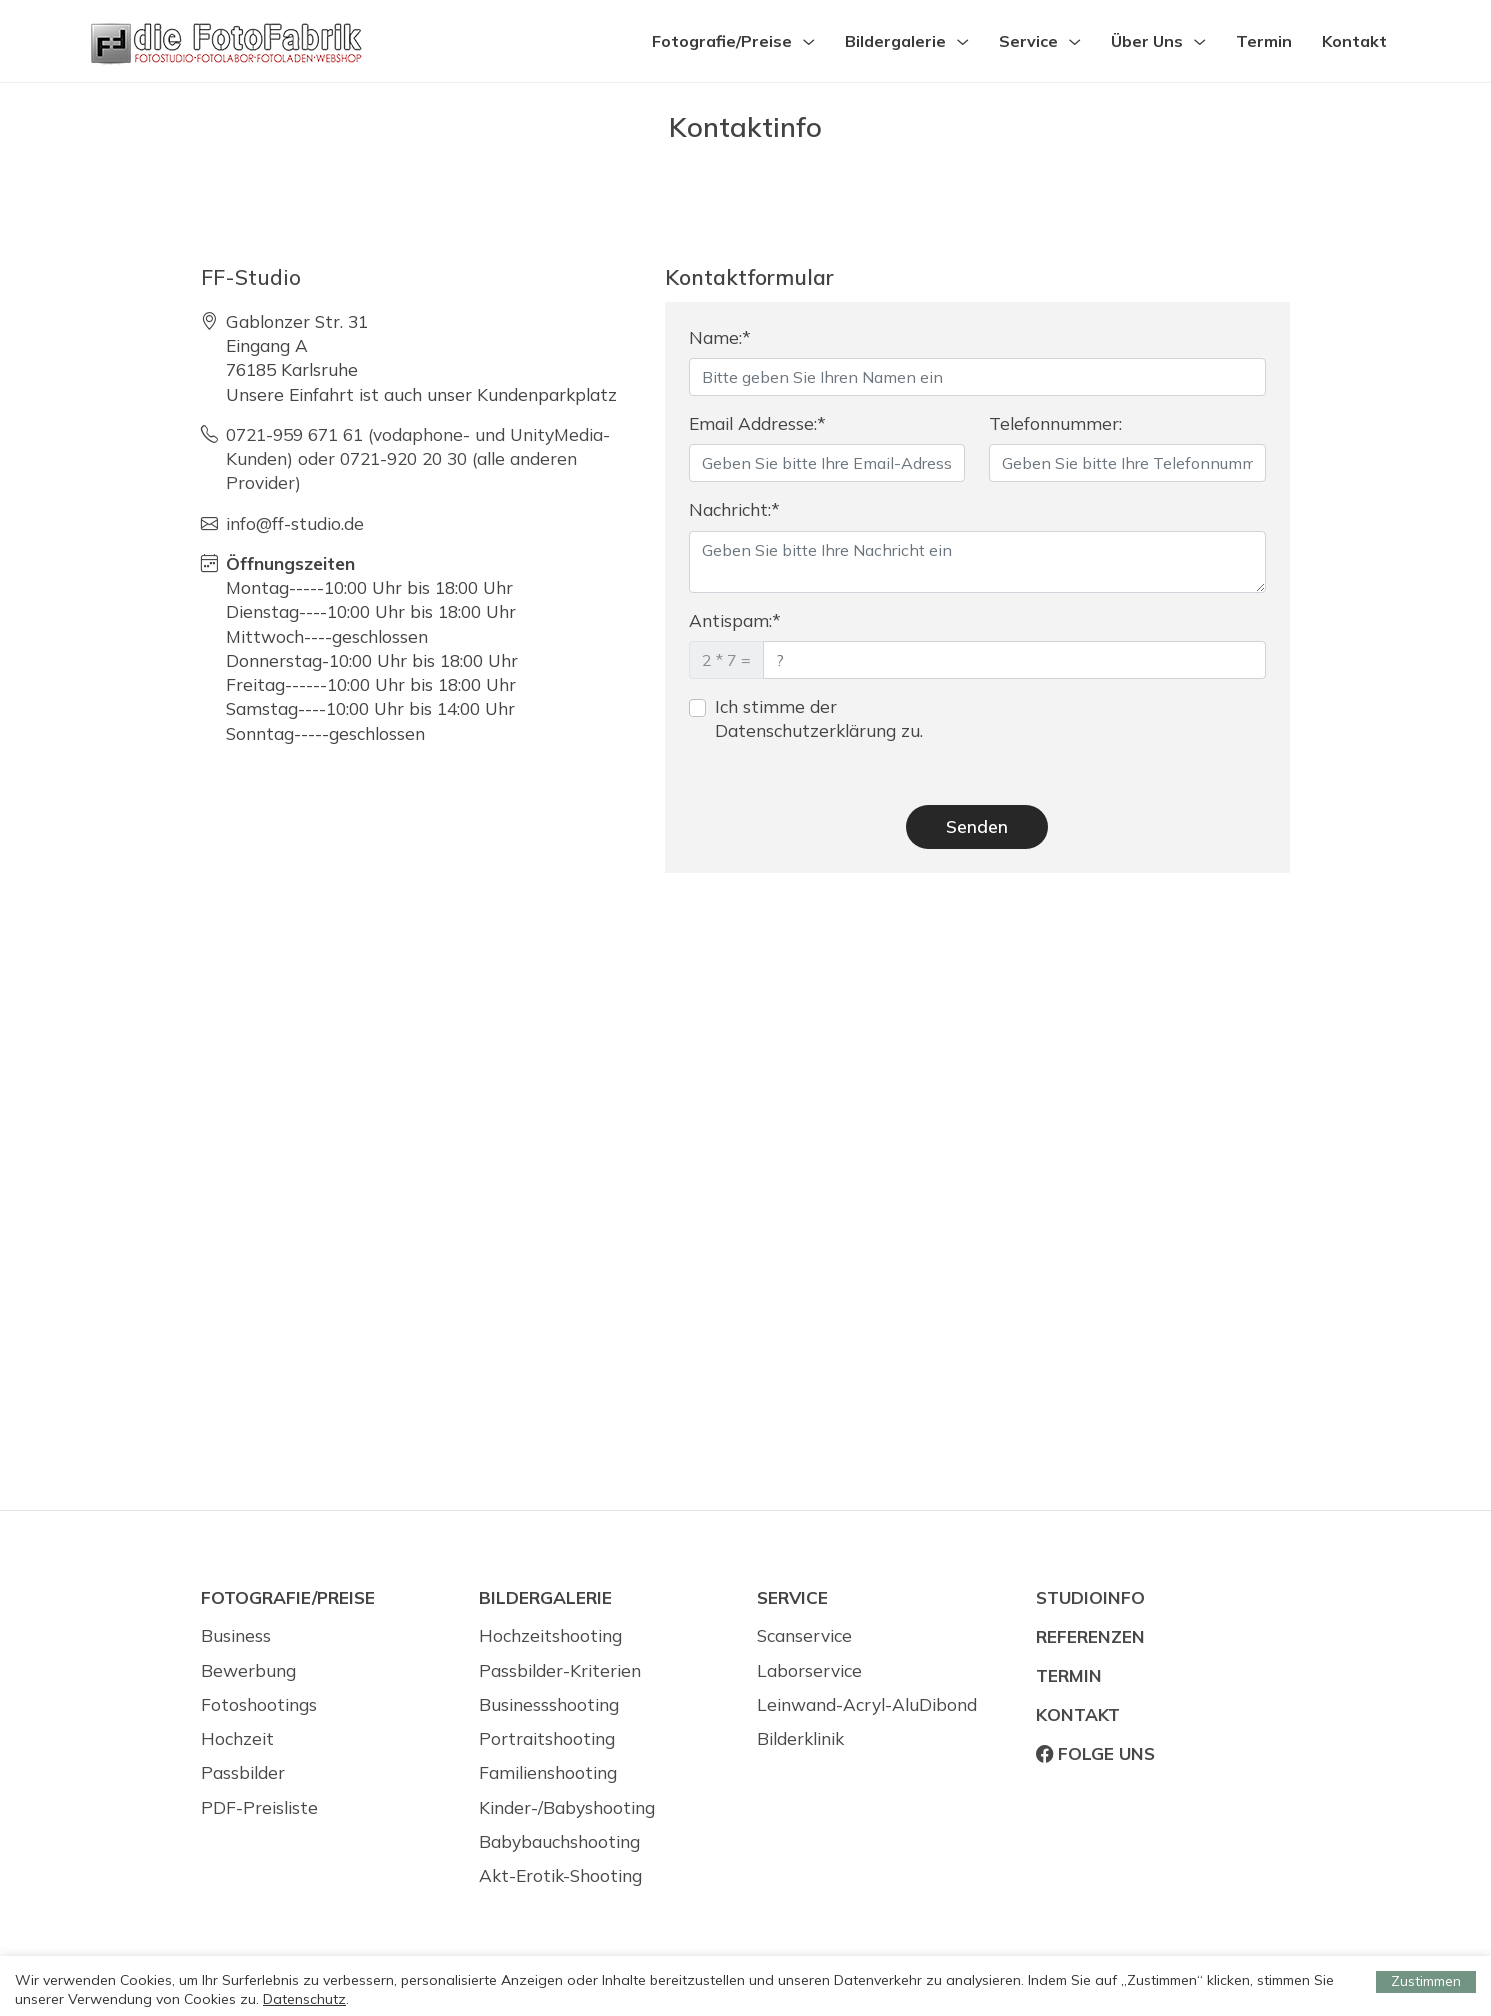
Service (1028, 41)
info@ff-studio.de (295, 523)
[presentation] (1141, 734)
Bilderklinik (800, 1738)
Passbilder (243, 1772)
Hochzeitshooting (550, 1635)
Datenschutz (304, 1999)
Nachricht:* (734, 509)
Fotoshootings (259, 1704)
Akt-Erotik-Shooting (560, 1875)
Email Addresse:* (757, 423)
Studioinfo (1090, 1597)
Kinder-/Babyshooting (567, 1807)
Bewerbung (248, 1670)
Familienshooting (548, 1772)
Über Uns (1147, 41)
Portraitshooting (547, 1738)
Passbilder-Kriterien (560, 1670)
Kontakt (1354, 41)
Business (236, 1635)
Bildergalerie (895, 41)
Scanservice (804, 1635)
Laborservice (809, 1670)
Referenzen (1090, 1636)
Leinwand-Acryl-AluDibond (867, 1704)
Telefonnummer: (1055, 423)
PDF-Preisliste (259, 1807)
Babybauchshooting (559, 1841)
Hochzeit (237, 1738)
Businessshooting (549, 1704)
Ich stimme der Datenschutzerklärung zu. (819, 718)
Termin (1264, 41)
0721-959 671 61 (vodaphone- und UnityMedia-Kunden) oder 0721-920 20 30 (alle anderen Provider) (418, 459)
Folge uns (1095, 1753)
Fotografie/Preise (722, 41)
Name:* (720, 337)
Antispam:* (735, 620)
